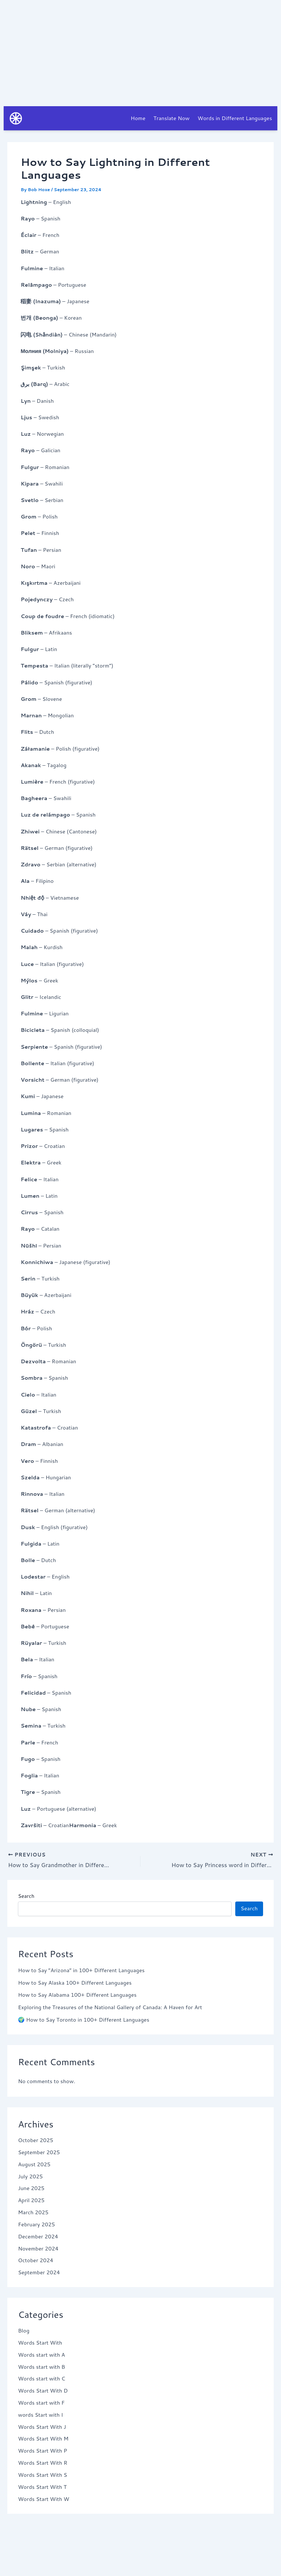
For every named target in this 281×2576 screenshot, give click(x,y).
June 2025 (31, 2188)
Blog (23, 2331)
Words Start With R (42, 2463)
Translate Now (171, 118)
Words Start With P (42, 2451)
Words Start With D (43, 2391)
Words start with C (41, 2379)
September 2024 (39, 2272)
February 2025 (36, 2224)
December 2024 (38, 2236)
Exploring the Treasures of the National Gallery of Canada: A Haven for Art (110, 2007)
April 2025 (31, 2200)
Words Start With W (43, 2499)
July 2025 (30, 2176)
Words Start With (40, 2342)
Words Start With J (42, 2427)
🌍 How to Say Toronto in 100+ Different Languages (83, 2020)
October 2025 (35, 2140)
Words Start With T (42, 2487)
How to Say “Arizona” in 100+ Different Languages (81, 1970)
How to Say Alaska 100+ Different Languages (75, 1982)
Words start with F (41, 2402)
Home (138, 118)
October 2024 (35, 2260)
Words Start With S (42, 2475)
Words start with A (41, 2354)
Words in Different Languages (235, 118)
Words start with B (41, 2367)
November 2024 (38, 2248)
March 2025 (33, 2212)
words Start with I (40, 2415)
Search (26, 1896)
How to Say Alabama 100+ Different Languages (77, 1995)
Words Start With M (43, 2439)
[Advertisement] (140, 51)
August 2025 (34, 2164)
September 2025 (39, 2152)
